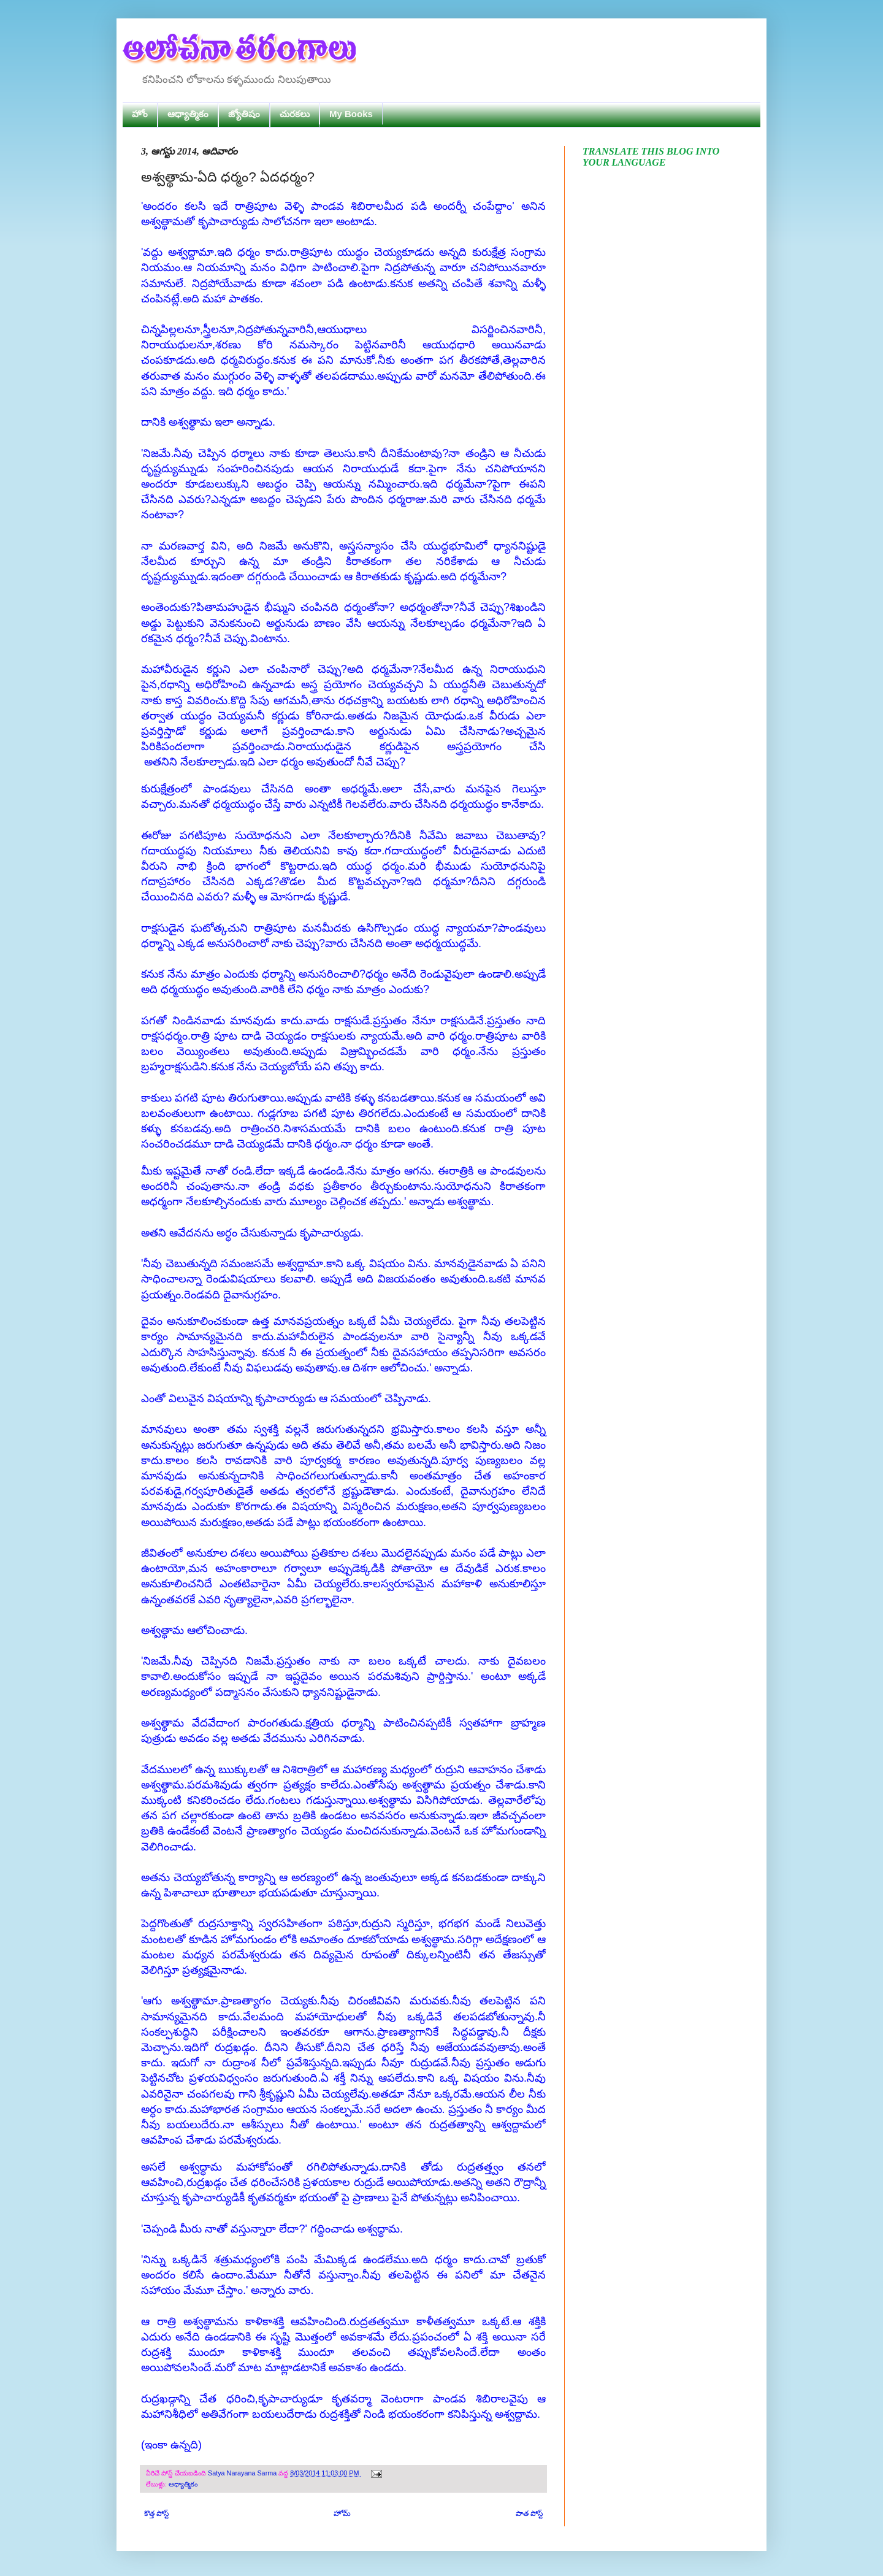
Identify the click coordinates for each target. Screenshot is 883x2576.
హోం (140, 114)
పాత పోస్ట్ (529, 2513)
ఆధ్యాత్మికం (187, 114)
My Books (351, 114)
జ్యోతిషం (244, 114)
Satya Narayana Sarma (243, 2473)
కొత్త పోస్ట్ (156, 2513)
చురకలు (295, 114)
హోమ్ (342, 2513)
